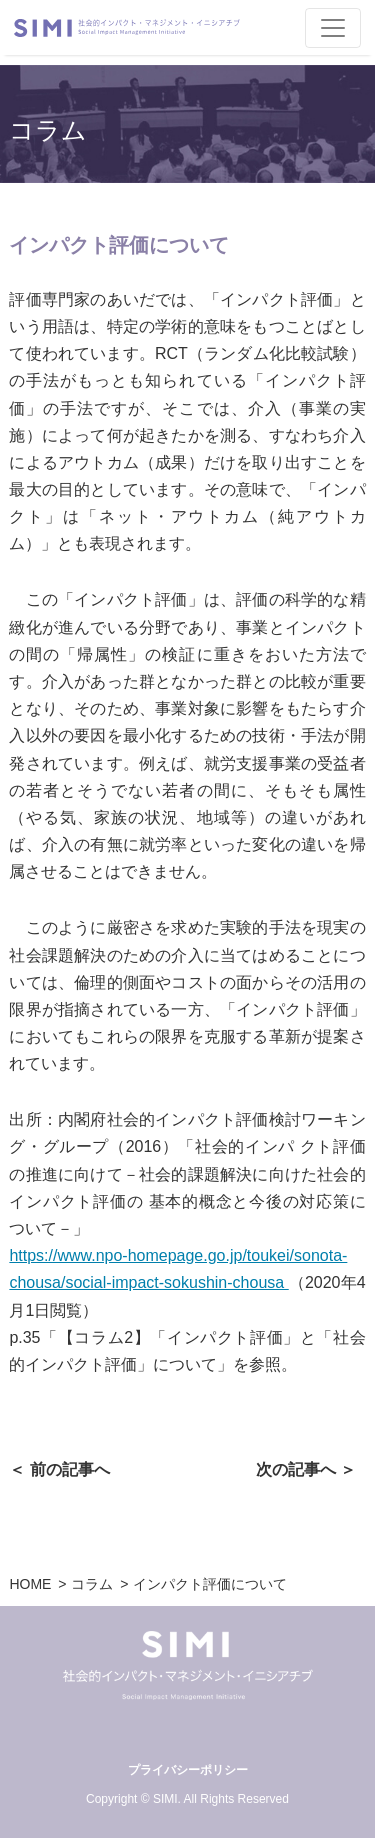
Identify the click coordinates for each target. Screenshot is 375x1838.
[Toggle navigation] (333, 28)
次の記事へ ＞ (306, 1469)
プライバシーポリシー (188, 1770)
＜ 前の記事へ (59, 1469)
